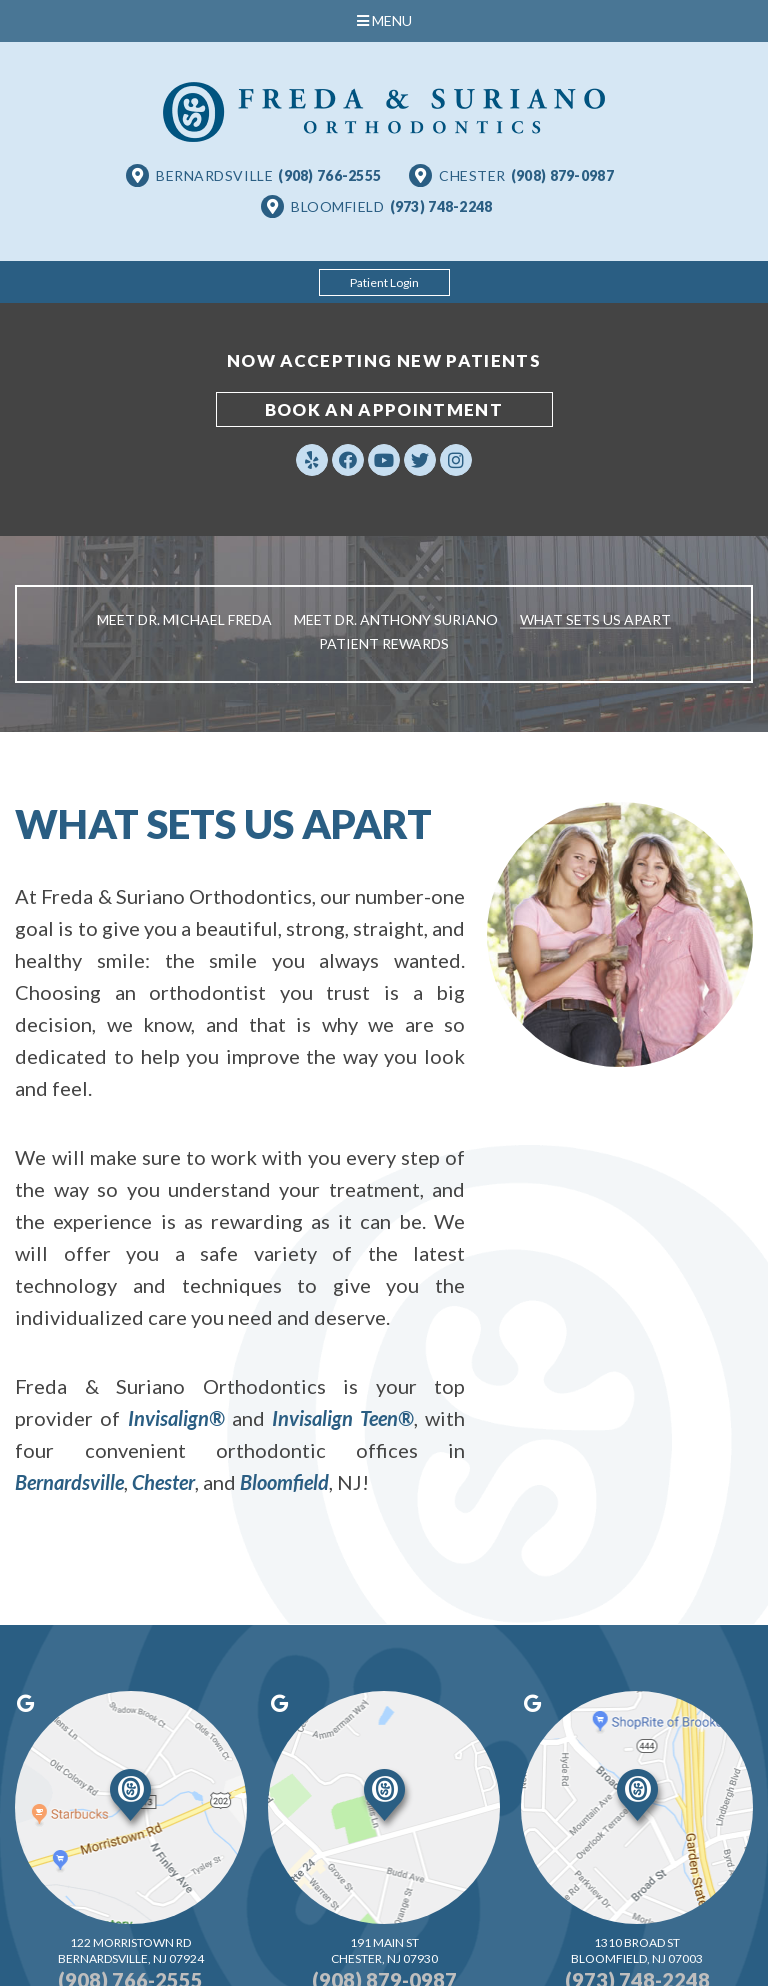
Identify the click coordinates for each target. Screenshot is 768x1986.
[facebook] (348, 460)
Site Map (454, 1949)
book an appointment (384, 409)
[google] (115, 1677)
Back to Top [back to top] (541, 1949)
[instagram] (456, 460)
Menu (384, 20)
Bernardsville (69, 1482)
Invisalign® (176, 1418)
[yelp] (312, 460)
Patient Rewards (384, 643)
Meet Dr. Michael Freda (184, 619)
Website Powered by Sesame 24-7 (311, 1949)
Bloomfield (284, 1482)
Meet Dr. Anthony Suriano (396, 619)
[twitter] (420, 460)
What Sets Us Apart (595, 619)
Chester (163, 1482)
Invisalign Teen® (343, 1418)
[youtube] (384, 460)
